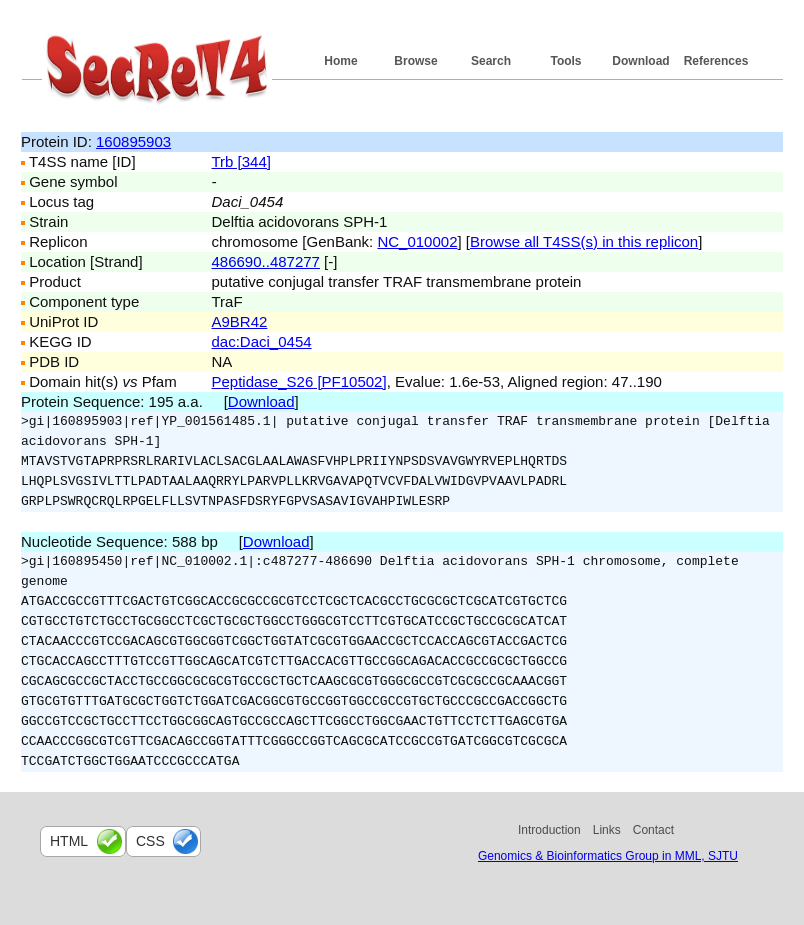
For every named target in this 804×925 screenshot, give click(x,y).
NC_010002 (417, 241)
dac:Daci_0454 (262, 341)
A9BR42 (240, 321)
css (150, 841)
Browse (415, 61)
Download (640, 61)
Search (491, 61)
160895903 (133, 141)
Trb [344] (241, 161)
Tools (565, 61)
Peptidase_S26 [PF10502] (299, 381)
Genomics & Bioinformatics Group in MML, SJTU (608, 856)
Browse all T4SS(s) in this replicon (584, 241)
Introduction (549, 830)
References (716, 61)
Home (340, 61)
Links (607, 830)
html (69, 841)
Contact (653, 830)
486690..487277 (266, 261)
